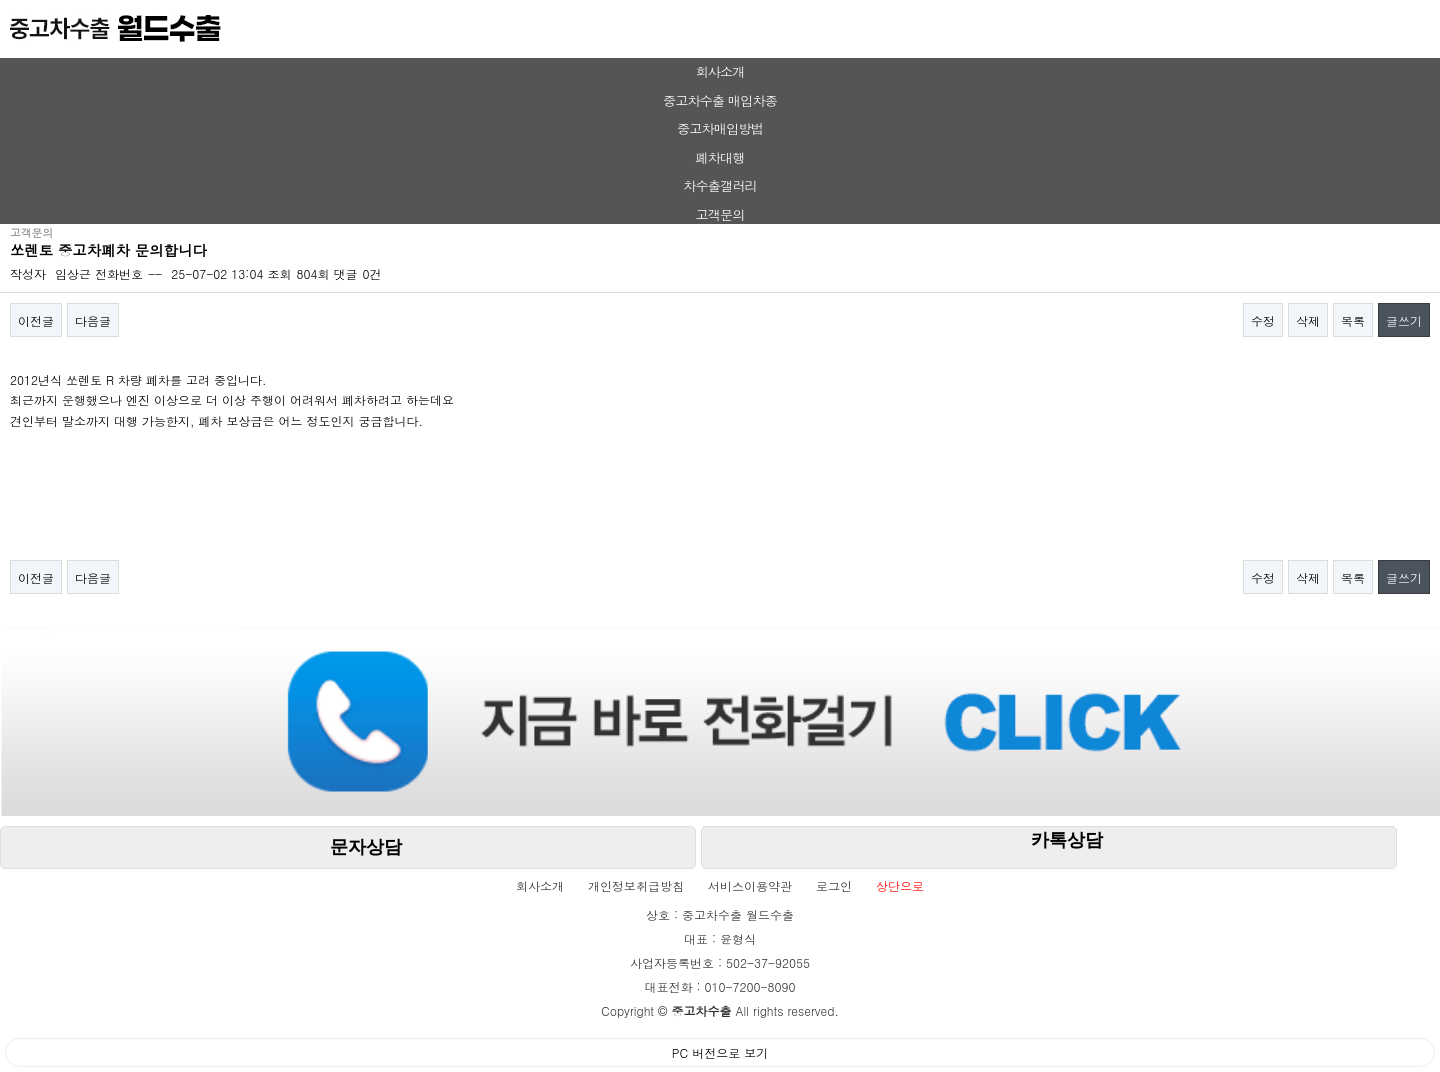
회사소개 (719, 71)
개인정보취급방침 (636, 885)
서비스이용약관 (750, 885)
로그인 (834, 885)
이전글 (36, 320)
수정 (1263, 320)
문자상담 (366, 847)
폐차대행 (719, 157)
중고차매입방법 (720, 128)
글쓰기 (1404, 320)
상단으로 (900, 885)
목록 (1353, 320)
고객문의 (719, 214)
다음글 (93, 320)
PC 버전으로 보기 (720, 1052)
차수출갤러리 (720, 185)
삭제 (1308, 320)
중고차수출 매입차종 (720, 100)
